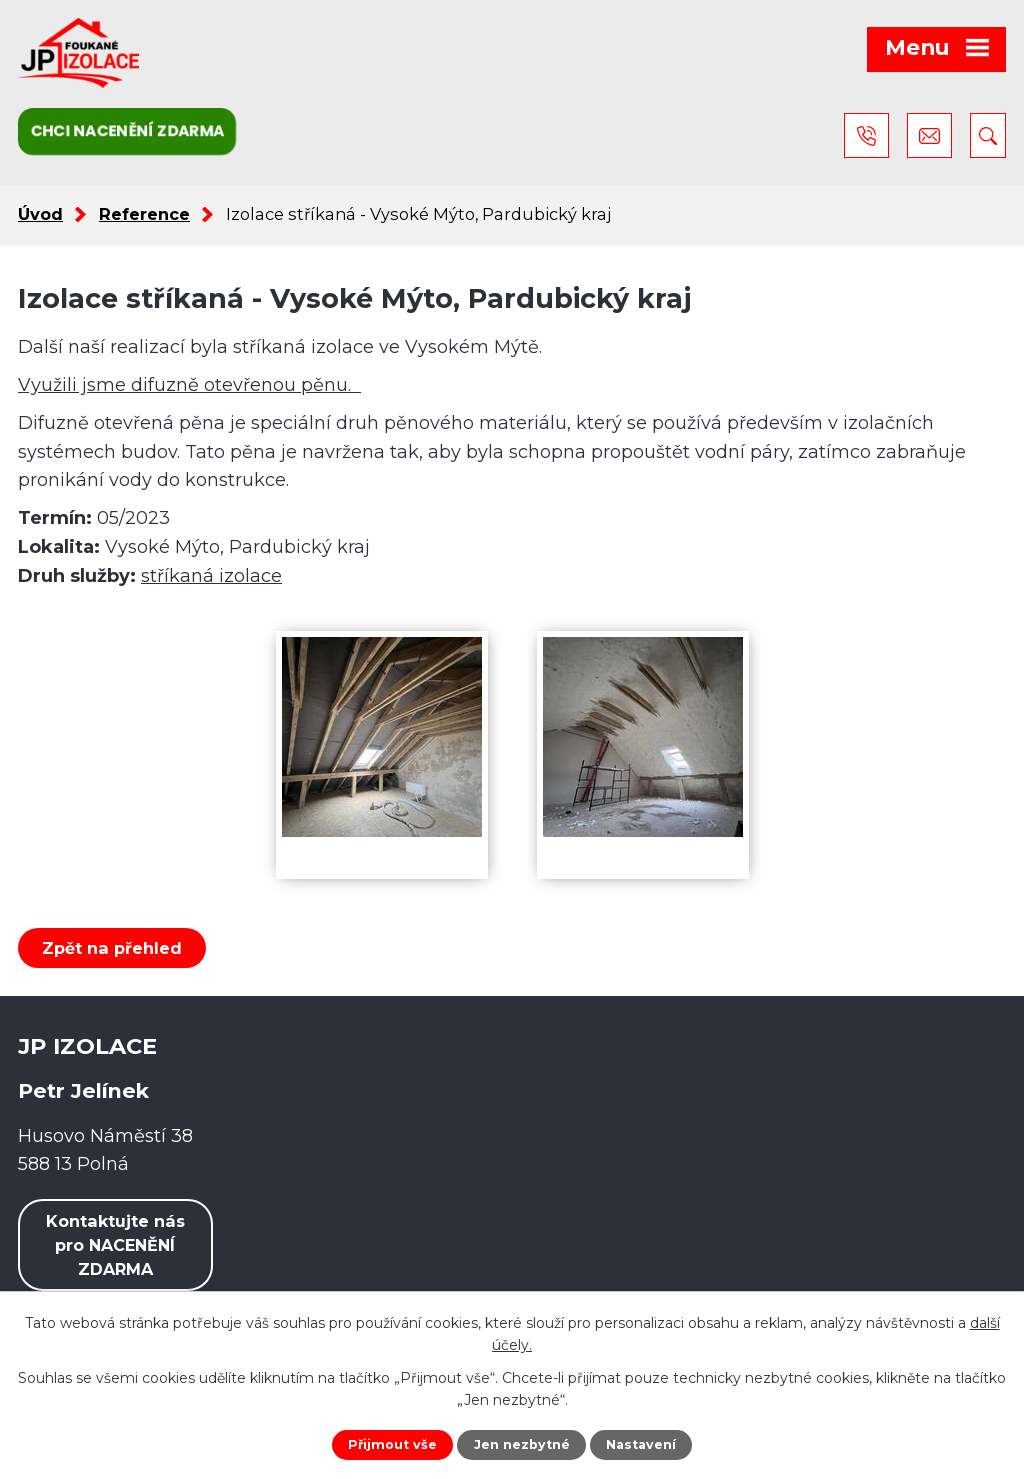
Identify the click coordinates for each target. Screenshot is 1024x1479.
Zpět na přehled (112, 948)
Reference (144, 214)
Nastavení (641, 1444)
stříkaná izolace (211, 576)
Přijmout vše (392, 1444)
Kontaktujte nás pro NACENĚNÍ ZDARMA (115, 1245)
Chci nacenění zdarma (127, 130)
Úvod (40, 214)
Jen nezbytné (522, 1444)
